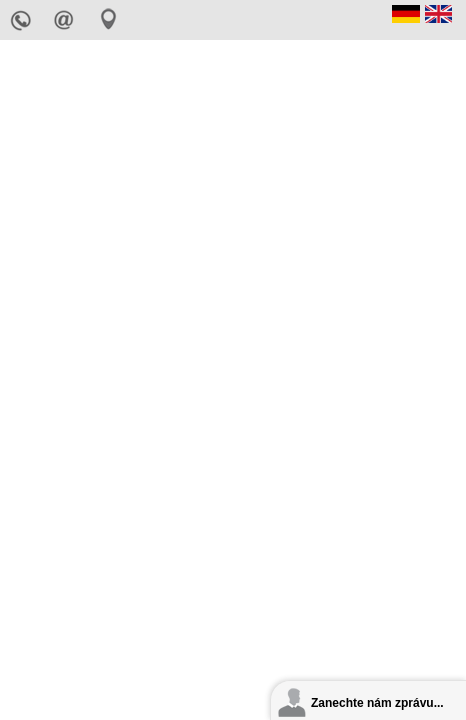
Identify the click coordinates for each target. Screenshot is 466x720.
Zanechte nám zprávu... (377, 703)
